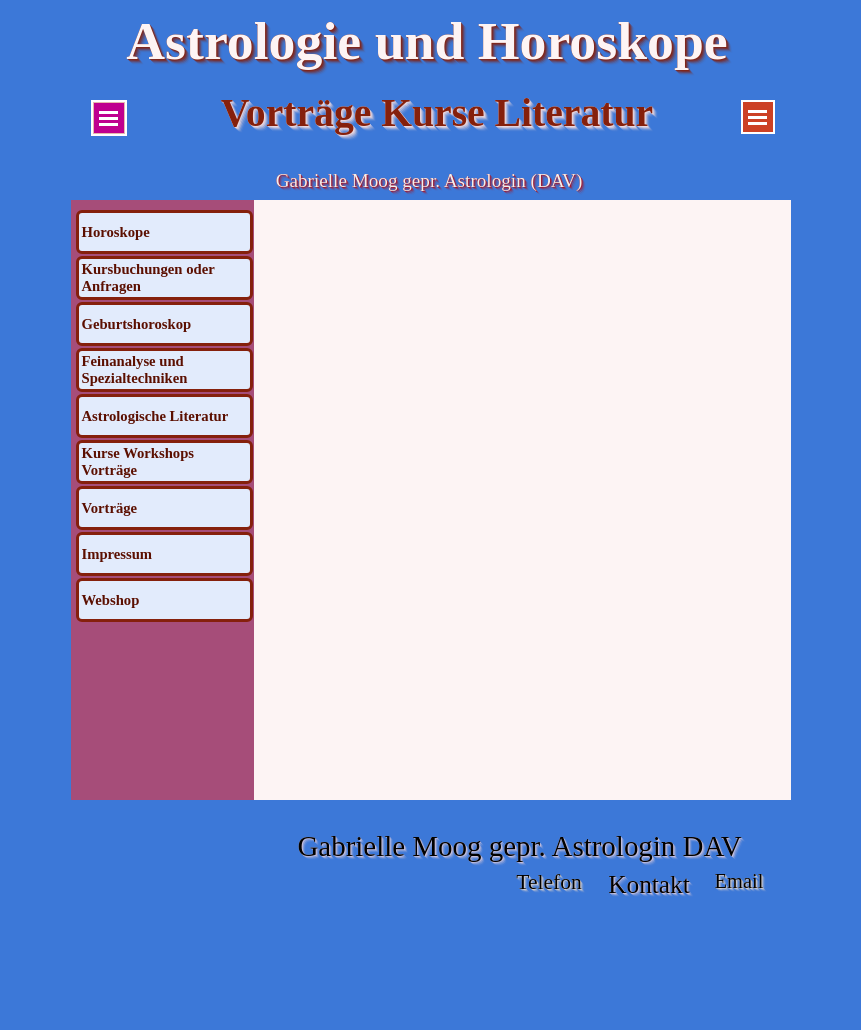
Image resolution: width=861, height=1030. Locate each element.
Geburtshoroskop (137, 324)
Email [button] (739, 881)
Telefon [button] (549, 882)
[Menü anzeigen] (109, 118)
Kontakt (649, 884)
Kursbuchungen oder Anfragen (148, 277)
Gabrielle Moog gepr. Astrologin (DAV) (429, 180)
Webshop (111, 600)
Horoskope (116, 232)
